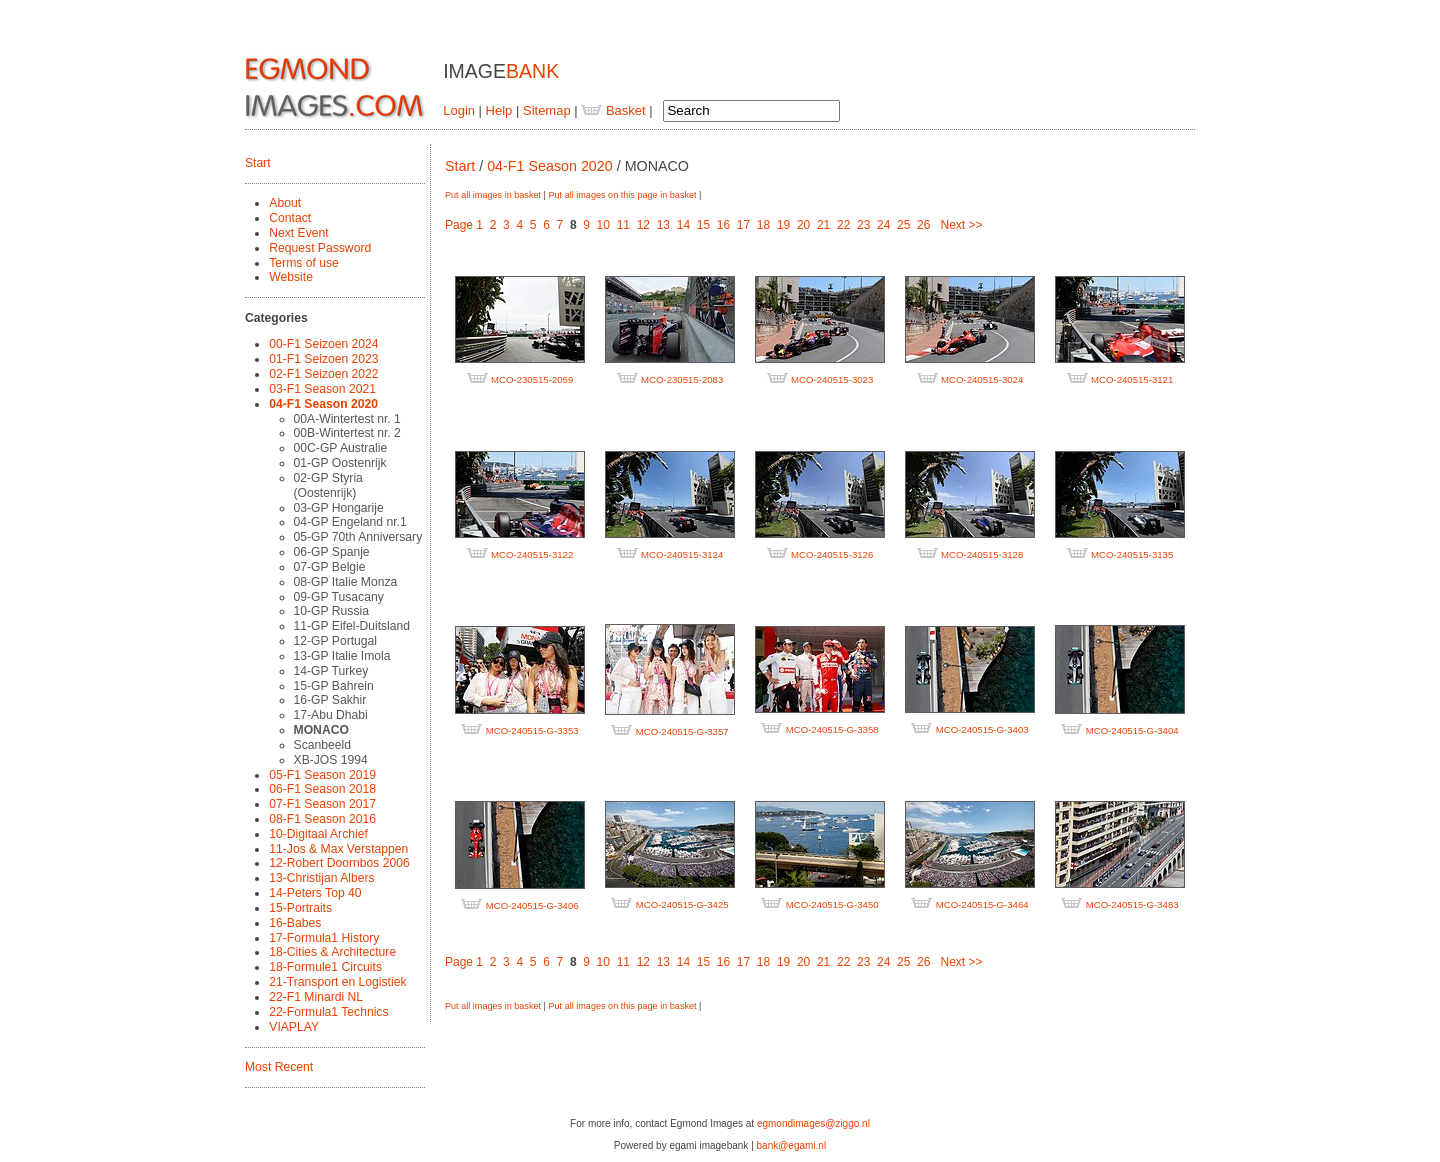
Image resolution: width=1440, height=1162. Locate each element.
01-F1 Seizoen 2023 (323, 359)
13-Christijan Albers (321, 878)
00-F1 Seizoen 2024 (323, 344)
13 (663, 225)
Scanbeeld (322, 745)
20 (803, 225)
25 (903, 225)
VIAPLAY (294, 1027)
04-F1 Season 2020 (323, 404)
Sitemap (547, 110)
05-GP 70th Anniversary (358, 537)
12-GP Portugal (335, 641)
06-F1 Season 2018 (322, 789)
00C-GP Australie (341, 448)
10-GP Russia (331, 611)
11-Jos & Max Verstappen (338, 849)
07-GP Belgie (330, 567)
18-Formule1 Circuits (325, 967)
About (285, 203)
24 (883, 225)
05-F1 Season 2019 (322, 775)
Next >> (961, 225)
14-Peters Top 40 (315, 893)
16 (723, 225)
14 (683, 225)
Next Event (298, 233)
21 (823, 225)
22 (843, 225)
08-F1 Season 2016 (322, 819)
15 (703, 225)
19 (783, 225)
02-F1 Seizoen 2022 (323, 374)
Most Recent (279, 1067)
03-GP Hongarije (339, 508)
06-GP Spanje (332, 552)
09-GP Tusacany (339, 597)
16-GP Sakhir (330, 700)
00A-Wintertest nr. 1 (347, 419)
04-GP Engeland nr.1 (350, 522)
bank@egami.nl (792, 1145)
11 (623, 225)
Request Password (320, 248)
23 (863, 225)
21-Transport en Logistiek (337, 982)
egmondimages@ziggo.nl (813, 1123)
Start (258, 163)
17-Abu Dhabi (331, 715)
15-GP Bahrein (334, 686)
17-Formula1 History (324, 938)
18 (763, 225)
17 (743, 225)
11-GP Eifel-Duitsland (352, 626)
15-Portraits (300, 908)
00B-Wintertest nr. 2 (347, 433)
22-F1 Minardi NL (316, 997)
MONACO (321, 730)
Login (459, 110)
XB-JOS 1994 (331, 760)
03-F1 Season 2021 (322, 389)
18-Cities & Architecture (332, 952)
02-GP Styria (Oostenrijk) (328, 485)
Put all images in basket (493, 195)
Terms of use (304, 263)
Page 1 (464, 225)
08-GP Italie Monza (346, 582)
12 (643, 225)
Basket (613, 110)
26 (923, 225)
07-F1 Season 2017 (322, 804)
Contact (290, 218)
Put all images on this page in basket (622, 195)
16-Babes (295, 923)
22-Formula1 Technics (328, 1012)
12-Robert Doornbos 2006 (339, 863)
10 (603, 225)
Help (499, 110)
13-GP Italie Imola (342, 656)
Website (291, 277)
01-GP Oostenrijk (340, 463)
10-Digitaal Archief (318, 834)
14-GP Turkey (331, 671)
